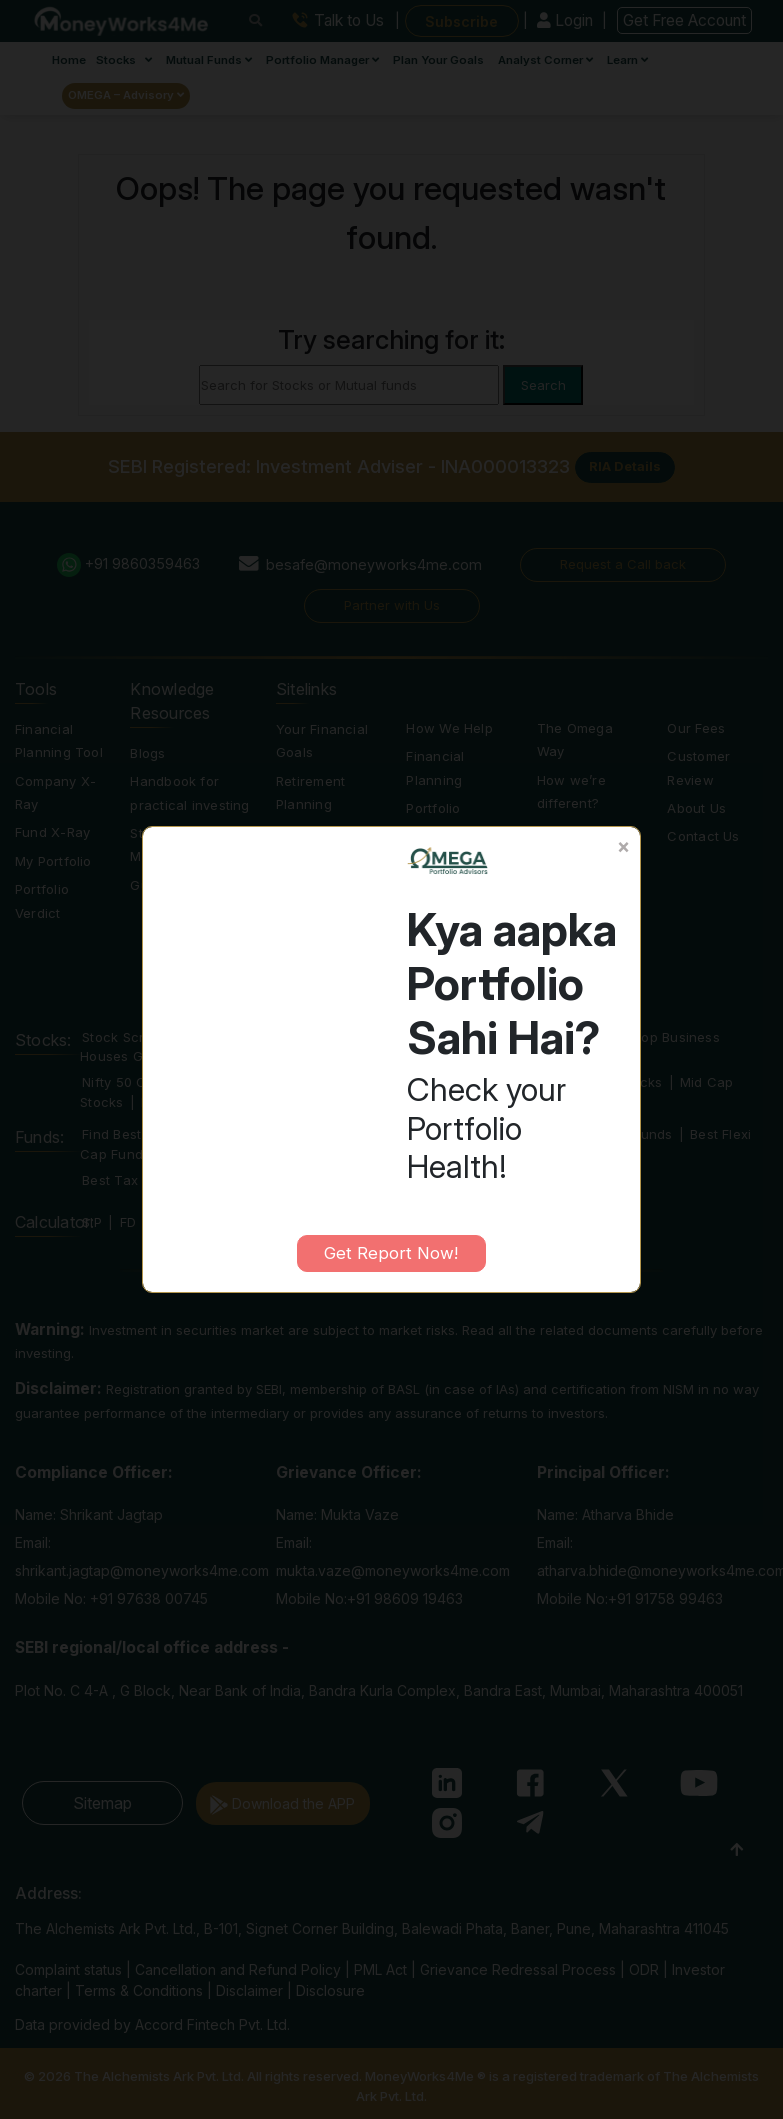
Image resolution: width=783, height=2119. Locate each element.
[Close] (623, 847)
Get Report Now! (391, 1253)
